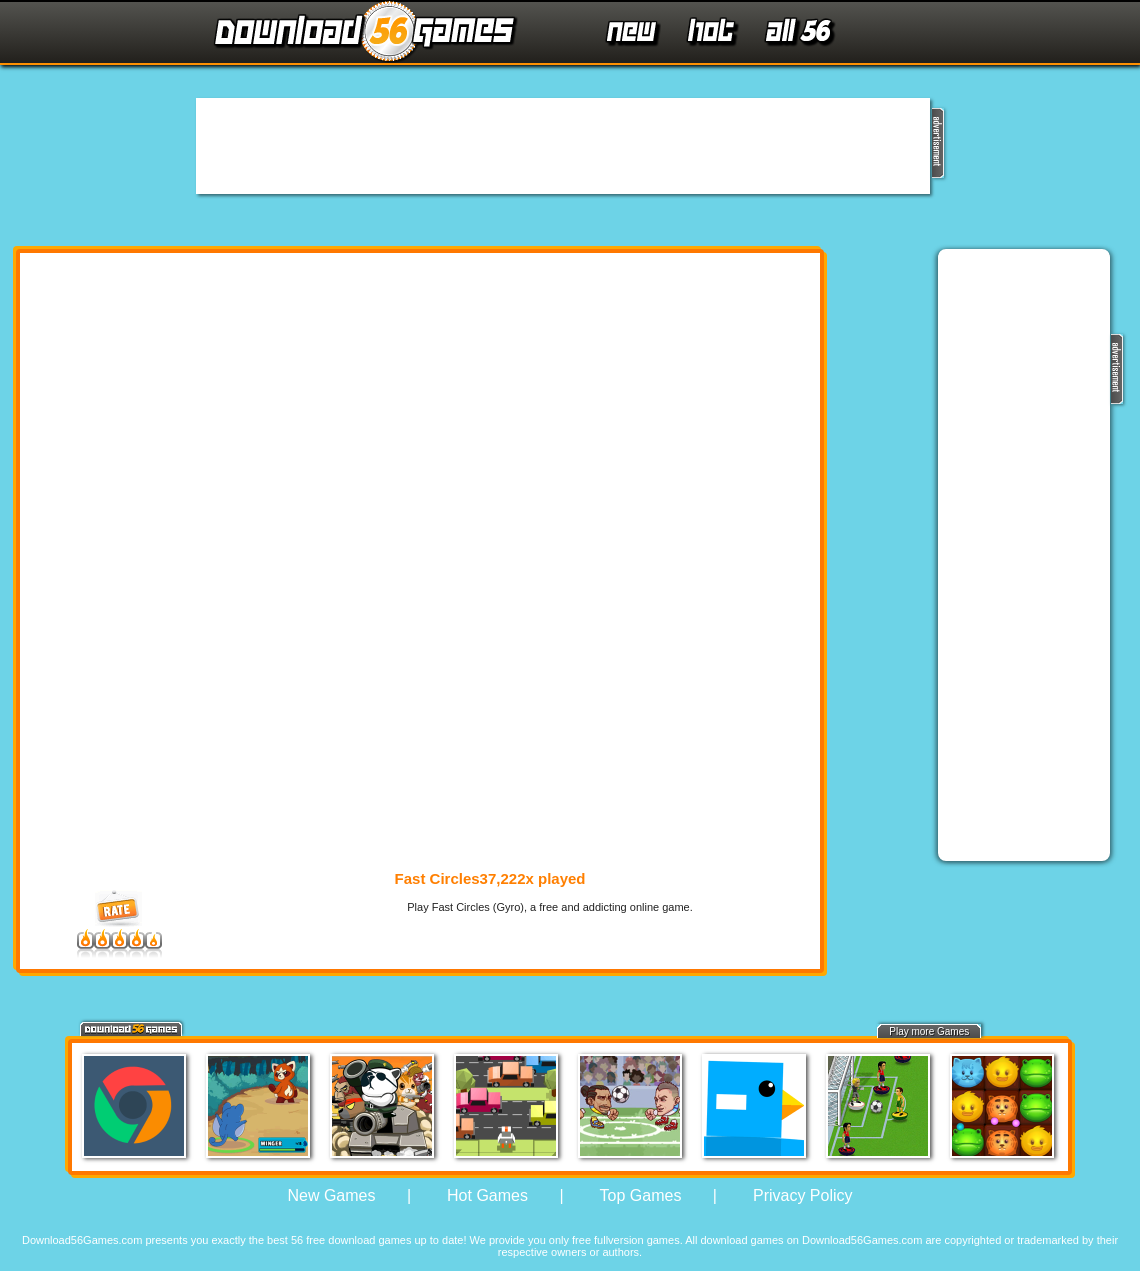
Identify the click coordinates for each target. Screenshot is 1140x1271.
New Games (331, 1195)
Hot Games (487, 1195)
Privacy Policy (803, 1195)
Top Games (641, 1195)
